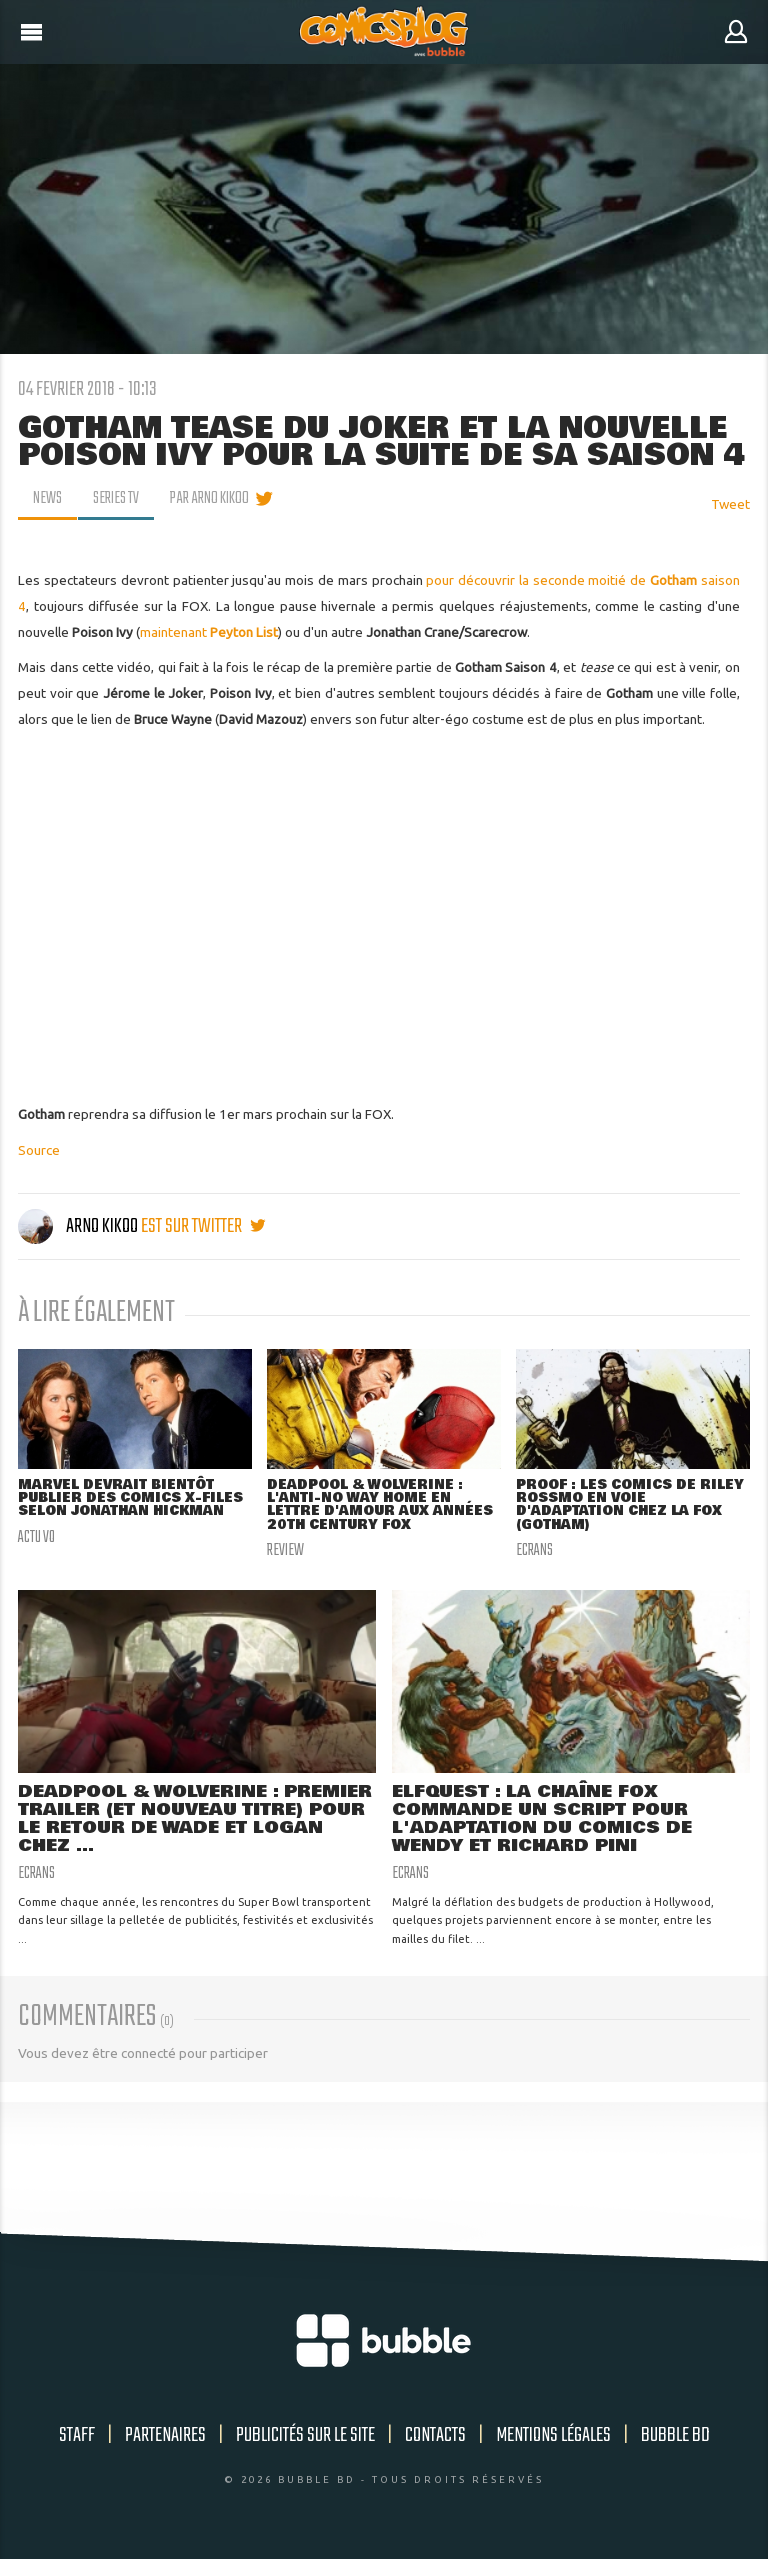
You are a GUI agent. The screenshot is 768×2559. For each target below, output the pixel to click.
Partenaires (165, 2436)
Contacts (435, 2436)
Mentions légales (553, 2436)
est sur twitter (203, 1226)
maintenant (209, 632)
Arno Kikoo (79, 1226)
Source (39, 1150)
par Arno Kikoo (209, 499)
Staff (77, 2436)
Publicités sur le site (305, 2436)
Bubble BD (675, 2436)
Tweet (730, 504)
